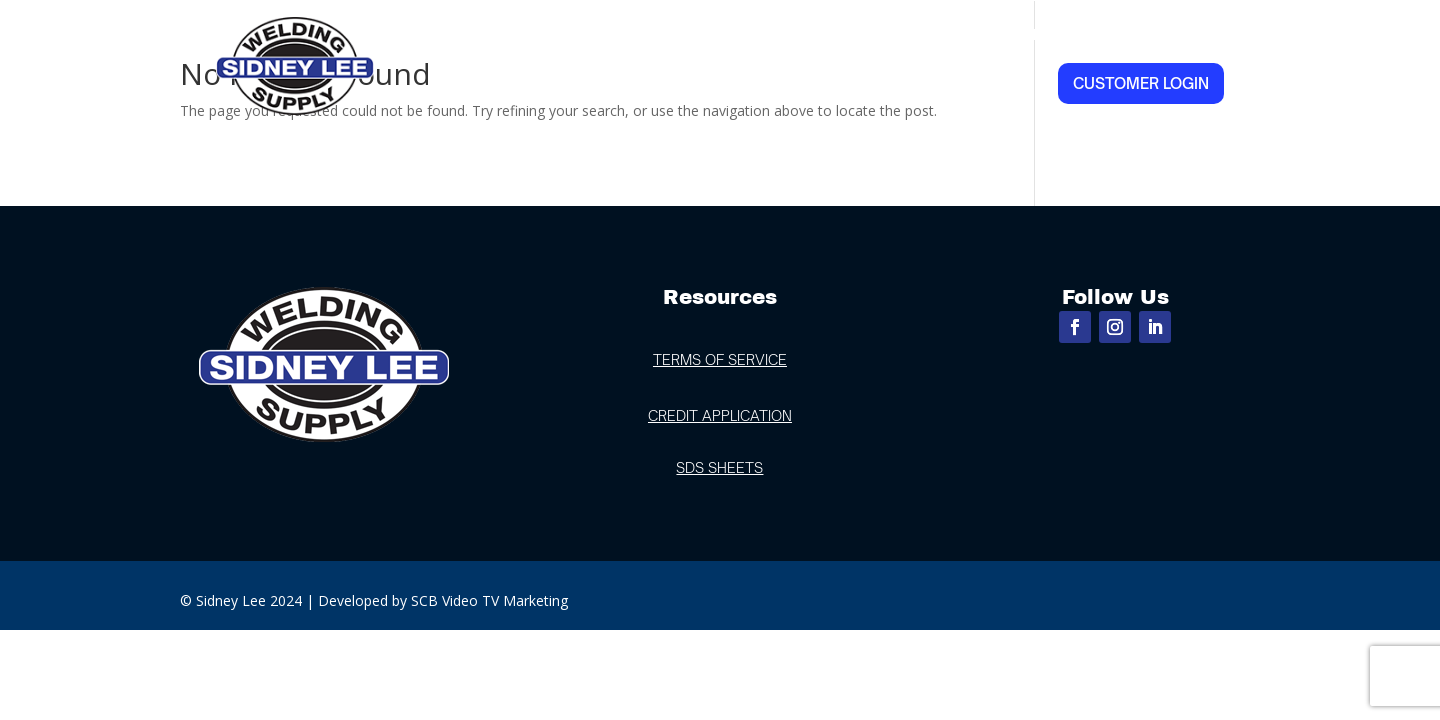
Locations (721, 35)
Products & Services (893, 35)
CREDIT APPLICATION (720, 415)
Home (537, 35)
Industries (1066, 35)
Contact (1188, 35)
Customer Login (1141, 83)
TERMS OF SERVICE (720, 359)
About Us (619, 35)
